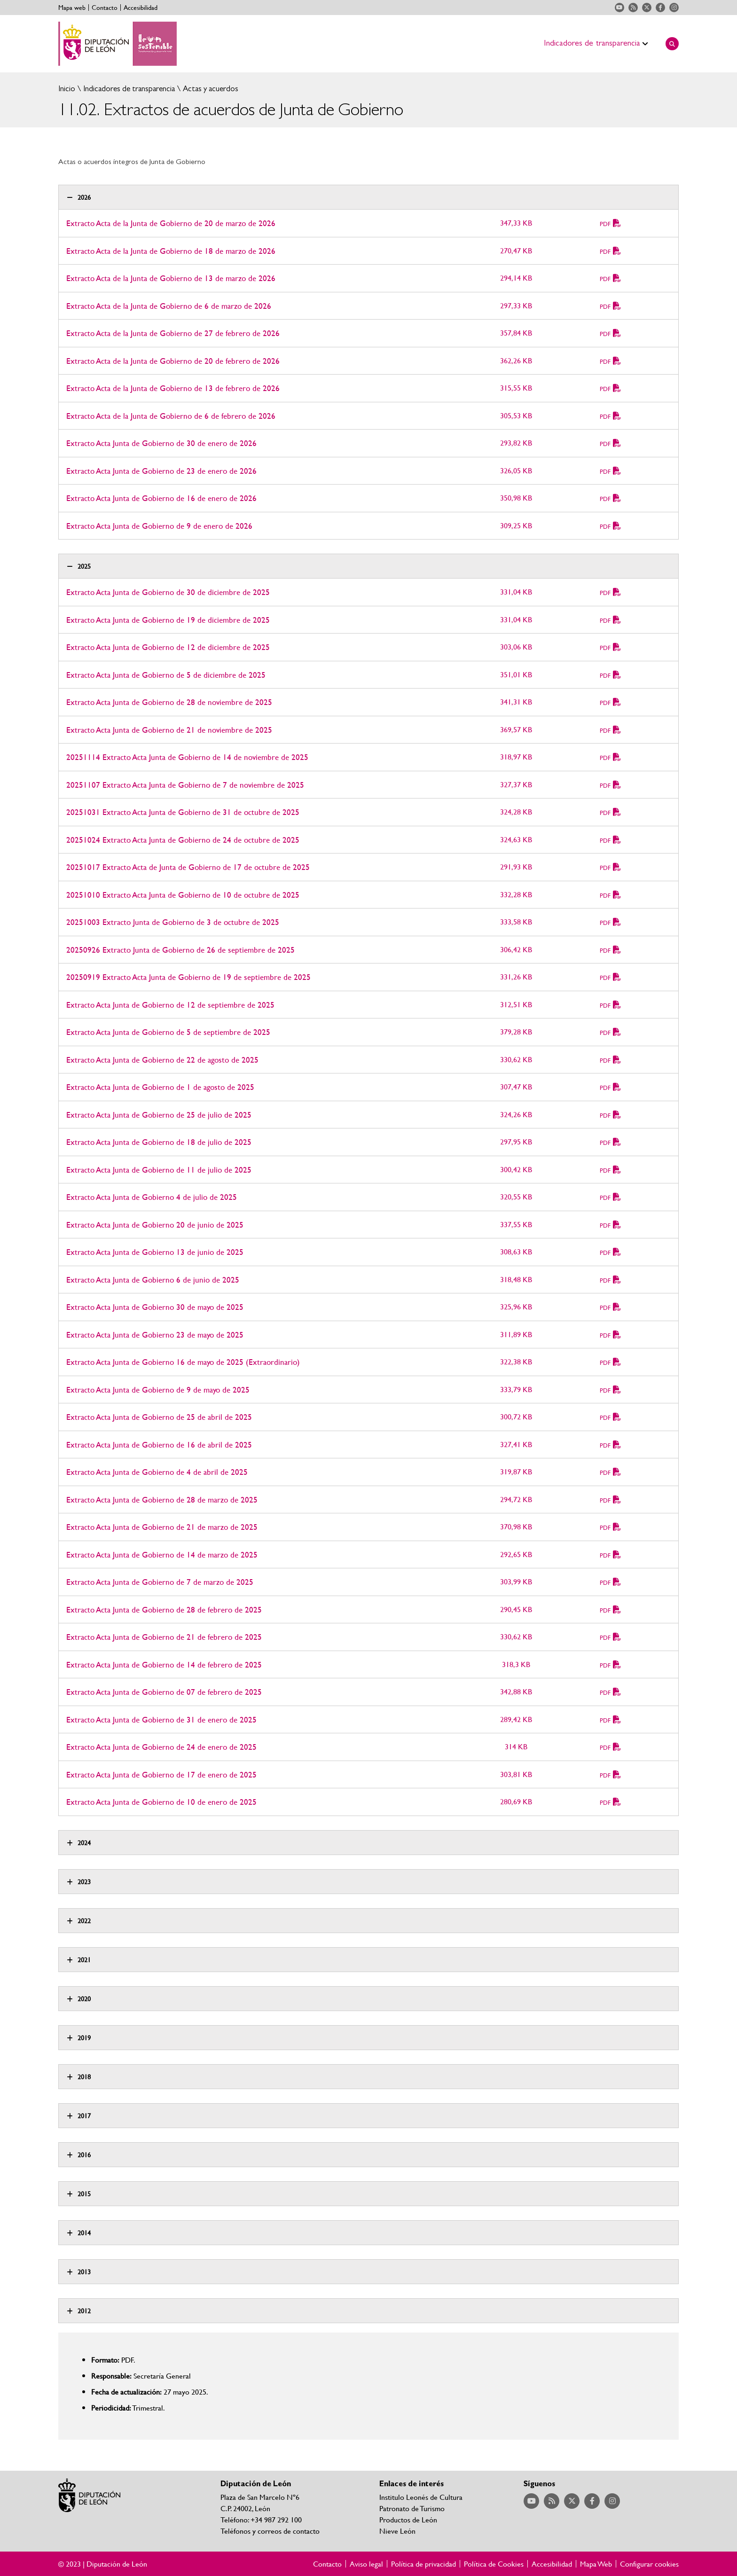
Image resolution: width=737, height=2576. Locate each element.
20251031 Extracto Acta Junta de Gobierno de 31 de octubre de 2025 (182, 812)
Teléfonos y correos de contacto (270, 2530)
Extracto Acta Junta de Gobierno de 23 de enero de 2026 (161, 471)
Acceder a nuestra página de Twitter (646, 7)
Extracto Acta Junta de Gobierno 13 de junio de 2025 (154, 1252)
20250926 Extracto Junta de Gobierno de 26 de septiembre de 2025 (180, 949)
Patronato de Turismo (412, 2508)
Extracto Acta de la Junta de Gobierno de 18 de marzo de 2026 (170, 251)
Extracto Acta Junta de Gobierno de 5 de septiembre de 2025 (168, 1032)
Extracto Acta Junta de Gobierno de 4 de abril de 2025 (157, 1472)
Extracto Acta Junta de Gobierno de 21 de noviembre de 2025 (169, 730)
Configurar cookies (649, 2564)
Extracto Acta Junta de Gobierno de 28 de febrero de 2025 (164, 1609)
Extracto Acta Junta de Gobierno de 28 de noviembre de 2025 (169, 702)
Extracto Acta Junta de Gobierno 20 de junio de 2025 (154, 1224)
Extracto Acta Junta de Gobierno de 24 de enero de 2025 (161, 1747)
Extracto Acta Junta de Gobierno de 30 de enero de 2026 (161, 443)
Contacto (105, 7)
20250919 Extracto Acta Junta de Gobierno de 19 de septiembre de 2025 (188, 977)
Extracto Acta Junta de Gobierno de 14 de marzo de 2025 (162, 1554)
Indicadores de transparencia (128, 89)
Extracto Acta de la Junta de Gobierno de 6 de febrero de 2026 (170, 416)
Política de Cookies (494, 2564)
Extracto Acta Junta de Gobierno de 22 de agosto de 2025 (162, 1059)
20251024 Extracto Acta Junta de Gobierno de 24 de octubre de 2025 (182, 840)
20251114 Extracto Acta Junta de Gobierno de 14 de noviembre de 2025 (187, 757)
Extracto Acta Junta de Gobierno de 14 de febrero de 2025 (164, 1664)
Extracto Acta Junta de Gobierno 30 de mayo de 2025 (154, 1307)
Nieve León (397, 2530)
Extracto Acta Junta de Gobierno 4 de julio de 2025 (151, 1197)
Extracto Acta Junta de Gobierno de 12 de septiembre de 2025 (170, 1004)
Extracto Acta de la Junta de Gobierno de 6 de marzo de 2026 (168, 306)
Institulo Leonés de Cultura (421, 2496)
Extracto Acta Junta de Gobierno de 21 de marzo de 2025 (162, 1527)
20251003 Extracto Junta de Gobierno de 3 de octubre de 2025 (172, 922)
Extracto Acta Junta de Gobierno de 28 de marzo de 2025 (162, 1499)
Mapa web (72, 7)
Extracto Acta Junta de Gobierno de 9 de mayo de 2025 (158, 1389)
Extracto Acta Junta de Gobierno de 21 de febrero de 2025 (164, 1637)
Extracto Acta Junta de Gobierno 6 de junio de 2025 (152, 1279)
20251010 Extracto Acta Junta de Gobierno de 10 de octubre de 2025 (182, 894)
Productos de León (408, 2519)
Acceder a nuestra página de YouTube (619, 7)
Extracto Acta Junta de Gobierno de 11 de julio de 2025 (158, 1169)
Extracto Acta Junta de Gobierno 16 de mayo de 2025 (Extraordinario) (183, 1362)
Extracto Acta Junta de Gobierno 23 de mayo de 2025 (154, 1334)
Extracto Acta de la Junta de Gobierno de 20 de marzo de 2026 (170, 223)
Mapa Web (596, 2564)
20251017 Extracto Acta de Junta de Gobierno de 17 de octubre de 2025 (188, 867)
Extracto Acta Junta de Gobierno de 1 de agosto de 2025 (160, 1087)
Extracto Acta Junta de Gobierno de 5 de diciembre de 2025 (166, 675)
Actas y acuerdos (209, 89)
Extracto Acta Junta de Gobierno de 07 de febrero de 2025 (164, 1692)
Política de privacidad (423, 2564)
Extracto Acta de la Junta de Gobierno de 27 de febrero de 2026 (173, 333)
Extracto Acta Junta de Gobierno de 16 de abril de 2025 (159, 1444)
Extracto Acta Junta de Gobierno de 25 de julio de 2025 (158, 1114)
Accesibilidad (140, 7)
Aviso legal (366, 2564)
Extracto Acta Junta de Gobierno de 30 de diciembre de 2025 (168, 592)
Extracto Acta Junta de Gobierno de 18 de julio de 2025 (158, 1142)
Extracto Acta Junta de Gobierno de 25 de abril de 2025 (159, 1417)
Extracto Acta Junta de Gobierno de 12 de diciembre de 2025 (168, 647)
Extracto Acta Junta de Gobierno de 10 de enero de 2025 (161, 1802)
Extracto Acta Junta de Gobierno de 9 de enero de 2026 (159, 526)
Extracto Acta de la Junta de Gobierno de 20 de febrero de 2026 (173, 361)
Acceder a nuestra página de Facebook (660, 7)
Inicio (66, 89)
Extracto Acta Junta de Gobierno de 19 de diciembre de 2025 (168, 620)
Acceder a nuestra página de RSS (633, 7)
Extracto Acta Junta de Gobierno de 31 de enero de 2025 (161, 1719)
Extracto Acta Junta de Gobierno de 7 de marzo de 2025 (159, 1582)
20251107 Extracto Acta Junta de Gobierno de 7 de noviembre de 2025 (185, 785)
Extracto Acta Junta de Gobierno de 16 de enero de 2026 (161, 498)
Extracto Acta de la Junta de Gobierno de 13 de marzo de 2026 (170, 278)
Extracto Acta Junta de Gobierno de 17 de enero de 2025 (161, 1774)
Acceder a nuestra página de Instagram (674, 7)
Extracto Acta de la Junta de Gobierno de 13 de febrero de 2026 (173, 388)
